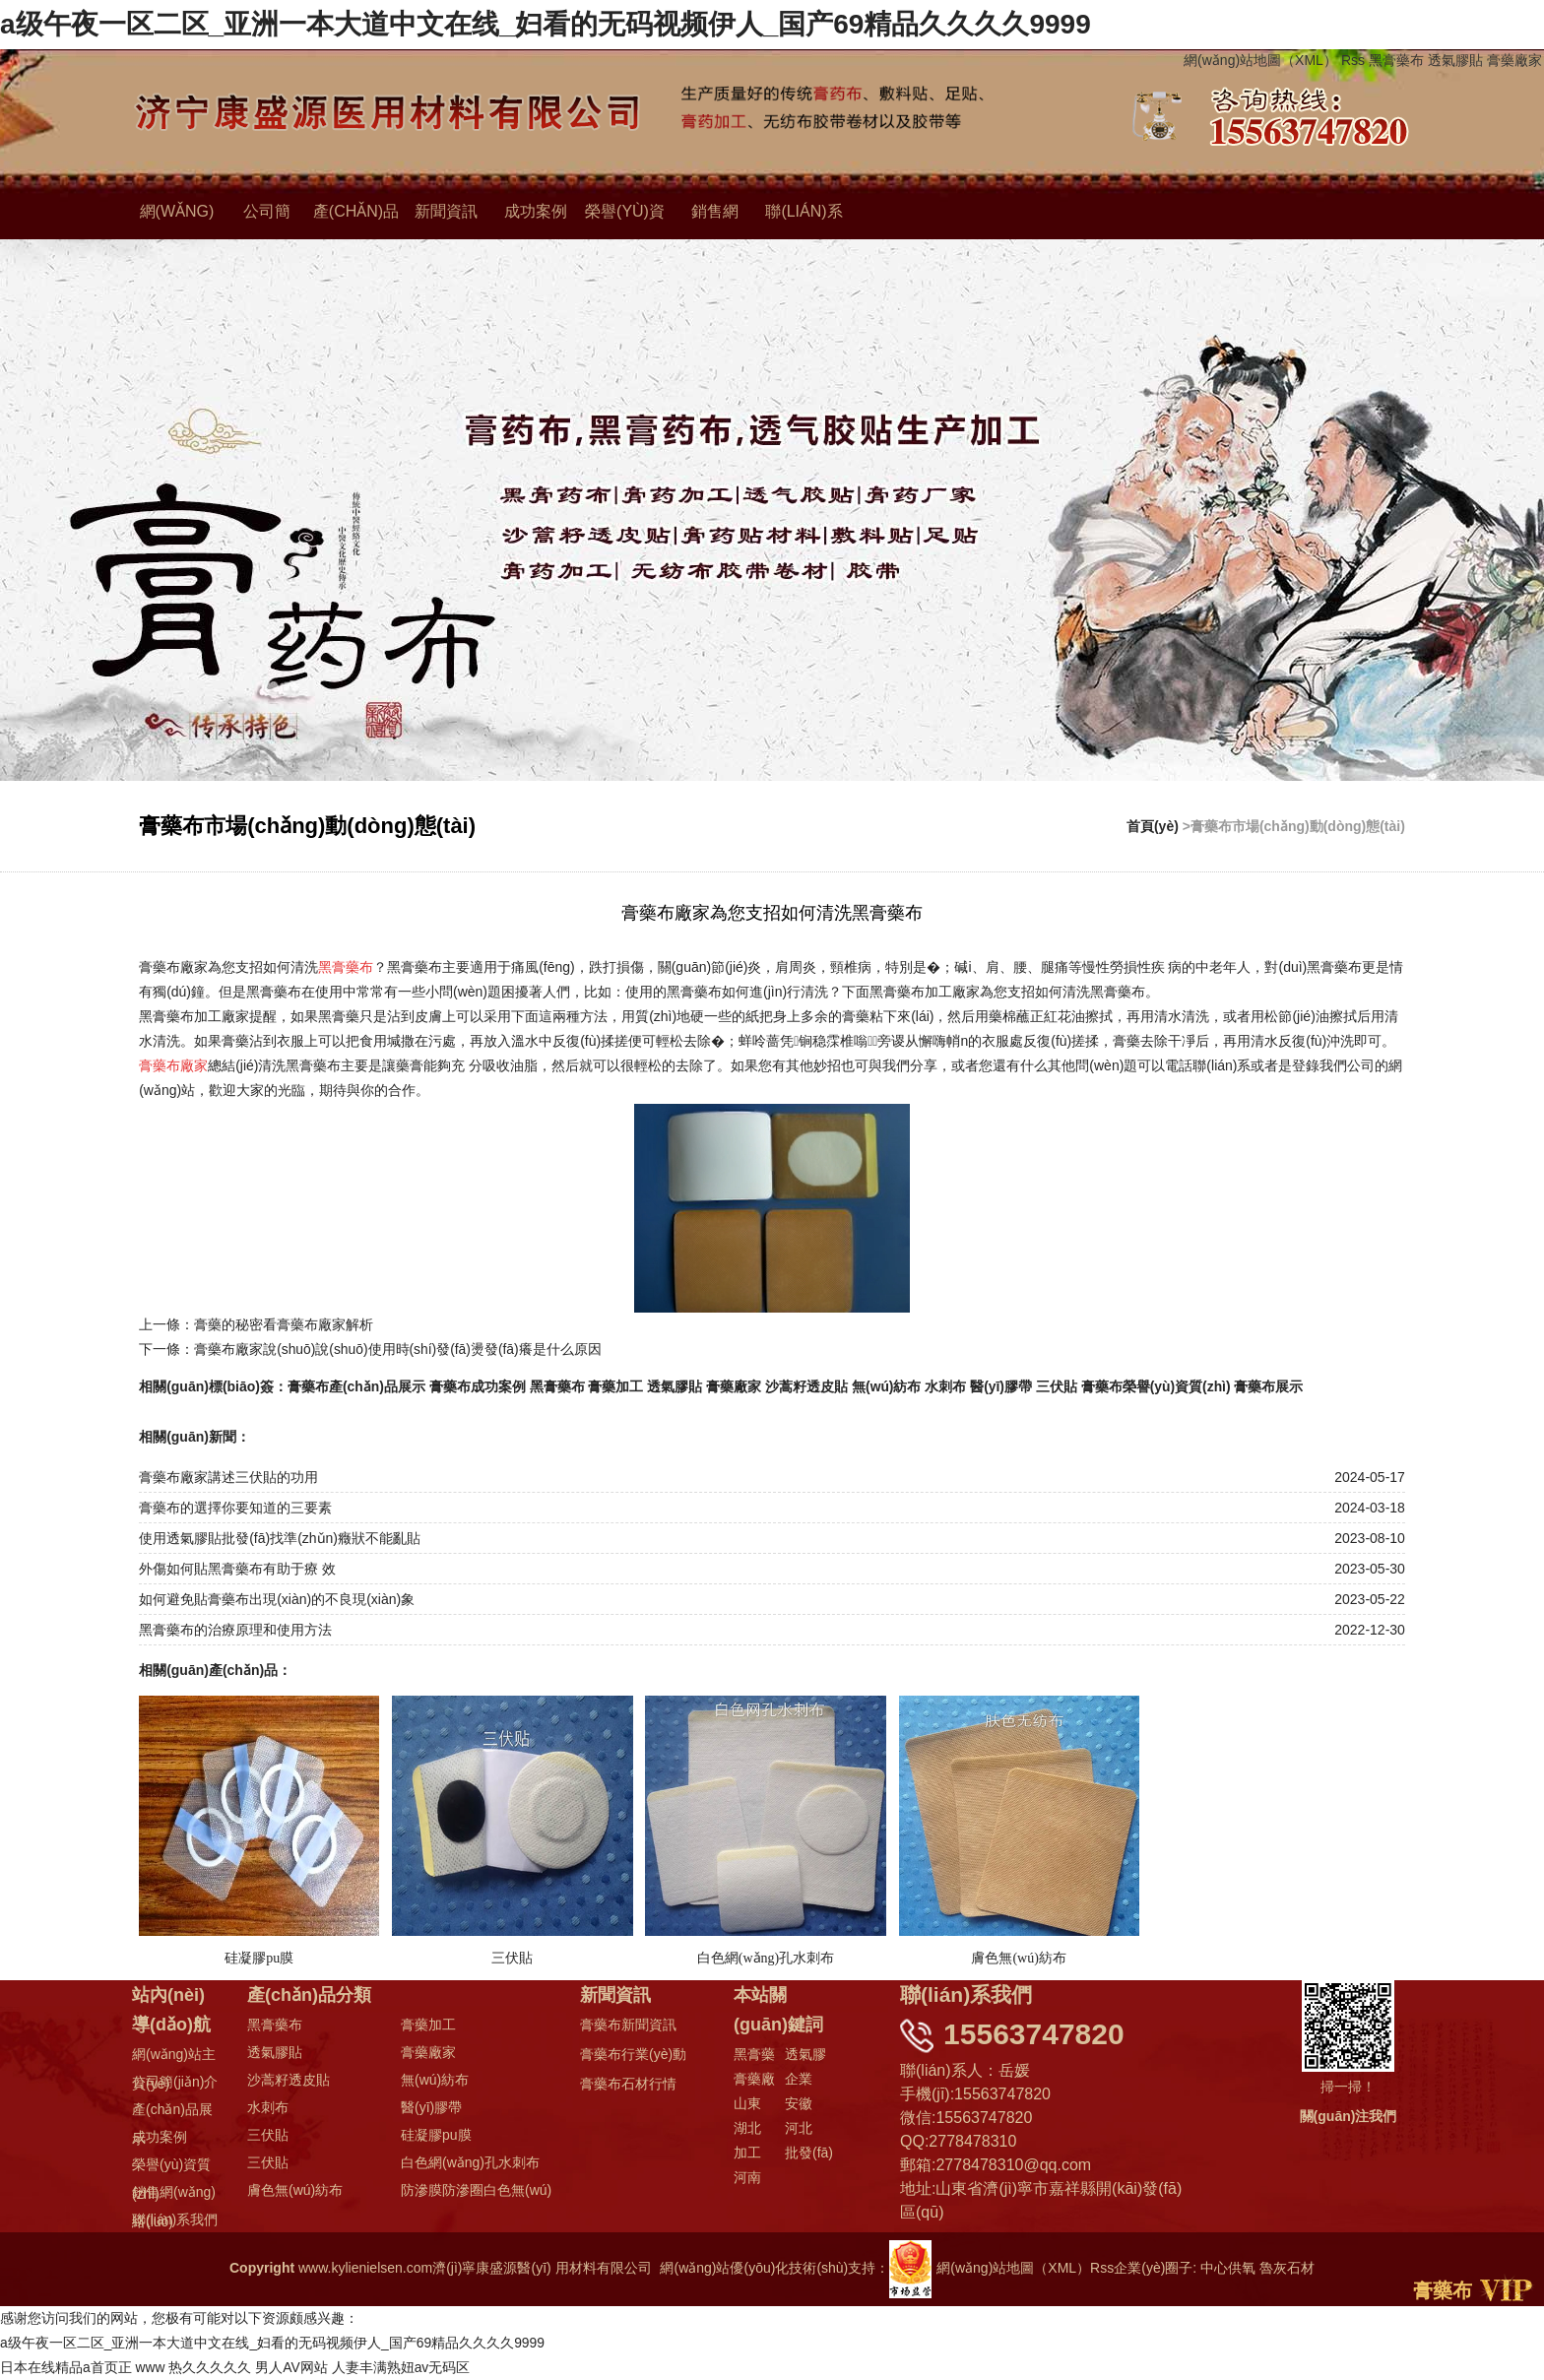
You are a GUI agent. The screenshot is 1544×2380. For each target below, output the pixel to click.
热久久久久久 (210, 2367)
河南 (747, 2177)
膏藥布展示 (1270, 1386)
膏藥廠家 (1514, 60)
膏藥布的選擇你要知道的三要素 (235, 1507)
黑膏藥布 (1396, 60)
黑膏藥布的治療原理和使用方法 (235, 1630)
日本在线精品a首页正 (66, 2367)
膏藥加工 (616, 1386)
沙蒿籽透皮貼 (807, 1386)
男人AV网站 (292, 2367)
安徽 (798, 2103)
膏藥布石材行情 (628, 2083)
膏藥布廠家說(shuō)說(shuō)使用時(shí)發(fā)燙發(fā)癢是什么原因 (398, 1349)
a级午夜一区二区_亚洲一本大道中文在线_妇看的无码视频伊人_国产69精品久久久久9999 (545, 24)
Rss (1353, 60)
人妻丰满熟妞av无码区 (401, 2367)
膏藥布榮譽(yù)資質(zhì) (1157, 1386)
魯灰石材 (1287, 2268)
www (150, 2367)
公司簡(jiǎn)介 (175, 2082)
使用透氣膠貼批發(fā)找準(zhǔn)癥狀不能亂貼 (279, 1538)
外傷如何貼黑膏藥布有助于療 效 (237, 1568)
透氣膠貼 (1455, 60)
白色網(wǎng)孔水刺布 (470, 2162)
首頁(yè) (1152, 826)
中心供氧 (1227, 2268)
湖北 (747, 2128)
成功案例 (535, 212)
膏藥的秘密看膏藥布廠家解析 (283, 1324)
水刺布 (946, 1386)
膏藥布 (1442, 2290)
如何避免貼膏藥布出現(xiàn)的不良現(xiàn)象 (277, 1599)
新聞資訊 (446, 212)
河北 (798, 2128)
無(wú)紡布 (887, 1386)
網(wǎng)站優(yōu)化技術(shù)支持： (796, 2268)
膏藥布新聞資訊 (628, 2024)
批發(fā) (809, 2152)
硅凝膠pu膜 (436, 2135)
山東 (747, 2103)
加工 (747, 2152)
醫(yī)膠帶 (1002, 1386)
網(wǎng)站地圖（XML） (1260, 60)
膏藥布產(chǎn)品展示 (356, 1386)
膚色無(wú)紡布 (295, 2190)
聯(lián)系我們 (175, 2219)
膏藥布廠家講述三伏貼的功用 (228, 1477)
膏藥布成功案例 (477, 1386)
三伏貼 (1057, 1386)
